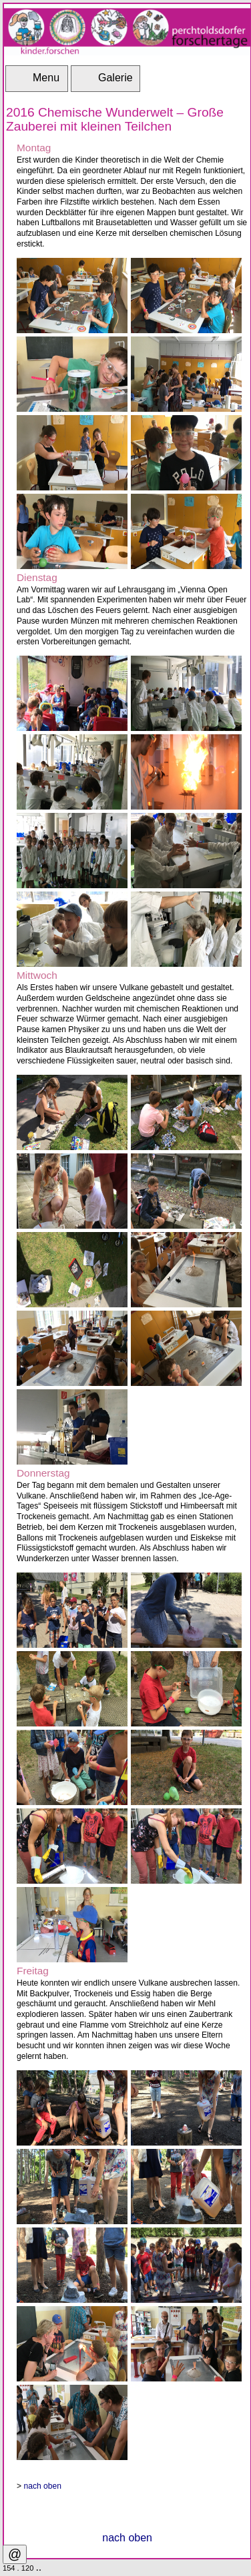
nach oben (42, 2486)
